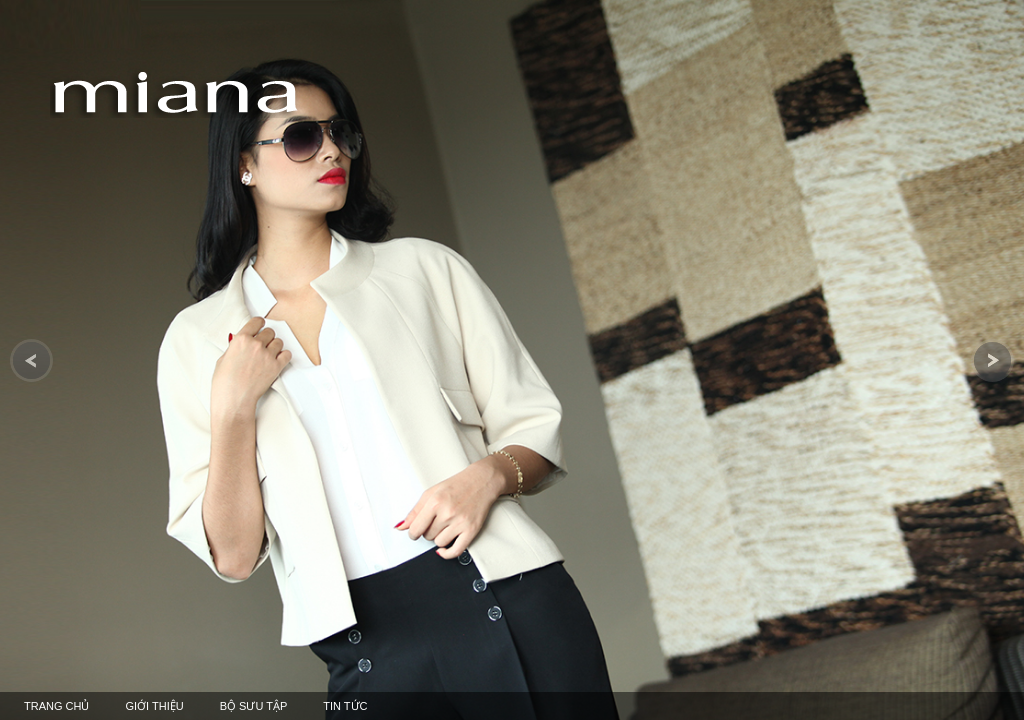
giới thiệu (154, 706)
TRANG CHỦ (56, 706)
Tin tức (345, 706)
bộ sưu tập (254, 706)
